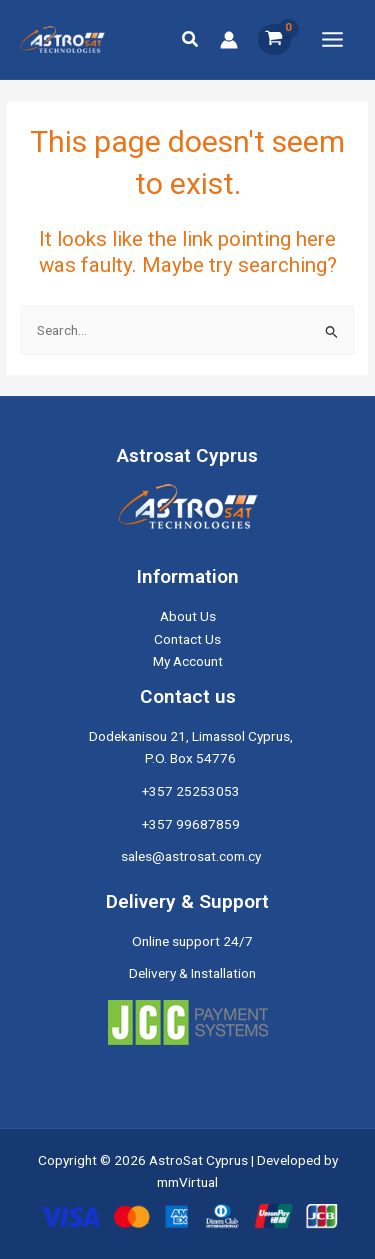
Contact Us (187, 639)
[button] (191, 39)
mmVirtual (187, 1182)
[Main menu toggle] (333, 39)
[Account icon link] (229, 40)
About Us (188, 616)
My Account (188, 661)
